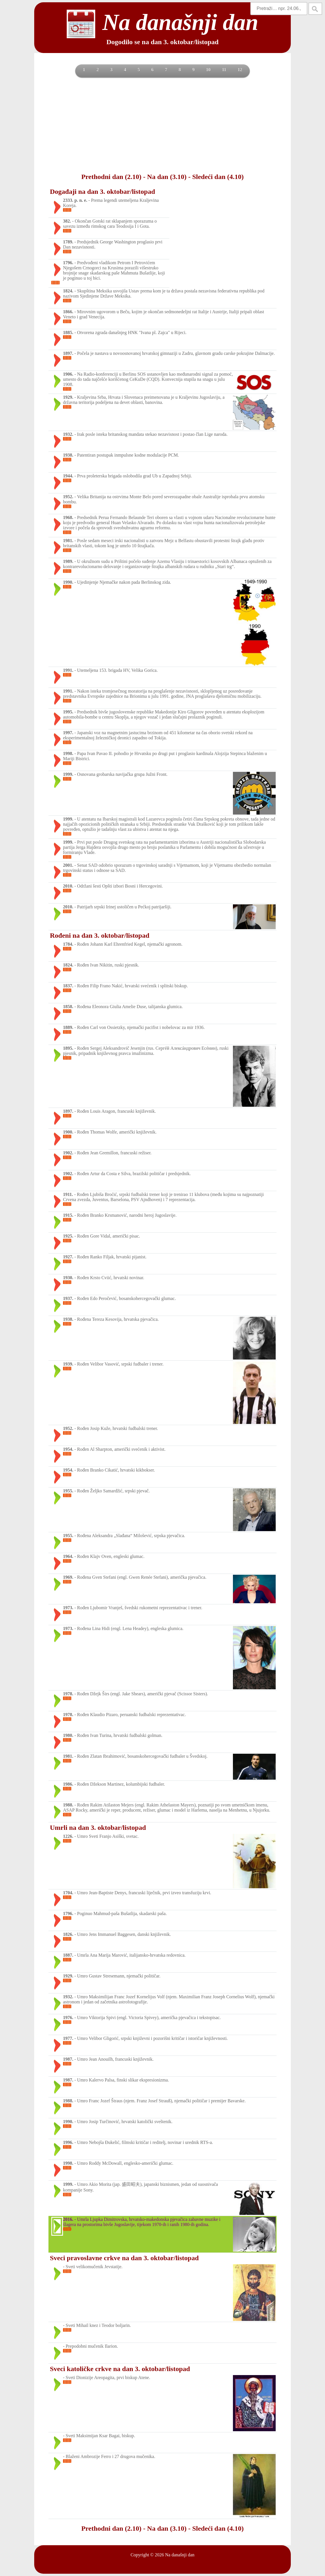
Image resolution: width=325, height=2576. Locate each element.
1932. (68, 434)
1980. (68, 1735)
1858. (68, 1006)
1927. (68, 1256)
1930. (68, 1277)
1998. (68, 753)
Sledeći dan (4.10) (218, 176)
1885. (68, 332)
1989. (68, 561)
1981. (68, 540)
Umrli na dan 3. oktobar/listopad (98, 1827)
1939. (68, 1364)
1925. (68, 1236)
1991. (68, 670)
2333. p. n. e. (75, 200)
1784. (68, 944)
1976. (68, 2017)
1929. (68, 397)
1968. (68, 517)
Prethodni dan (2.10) (111, 176)
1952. (68, 496)
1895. (68, 1048)
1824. (68, 290)
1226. (68, 1836)
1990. (68, 582)
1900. (68, 1132)
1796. (68, 262)
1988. (68, 1804)
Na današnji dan (179, 2554)
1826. (68, 1934)
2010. (68, 886)
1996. (68, 2142)
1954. (68, 1449)
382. (67, 221)
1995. (68, 711)
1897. (68, 353)
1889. (68, 1027)
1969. (68, 1577)
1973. (68, 1607)
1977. (68, 2038)
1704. (68, 1892)
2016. (68, 2219)
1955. (68, 1490)
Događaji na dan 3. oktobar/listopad (102, 191)
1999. (68, 774)
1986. (68, 1784)
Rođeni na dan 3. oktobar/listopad (99, 935)
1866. (68, 311)
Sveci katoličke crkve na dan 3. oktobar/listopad (120, 2368)
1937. (68, 1298)
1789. (68, 241)
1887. (68, 1955)
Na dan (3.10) (166, 176)
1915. (68, 1215)
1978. (68, 1693)
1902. (68, 1152)
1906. (68, 374)
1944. (68, 475)
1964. (68, 1556)
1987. (68, 2059)
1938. (68, 455)
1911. (68, 1194)
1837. (68, 985)
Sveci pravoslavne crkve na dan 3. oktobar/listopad (124, 2258)
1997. (68, 732)
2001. (68, 865)
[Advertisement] (162, 124)
